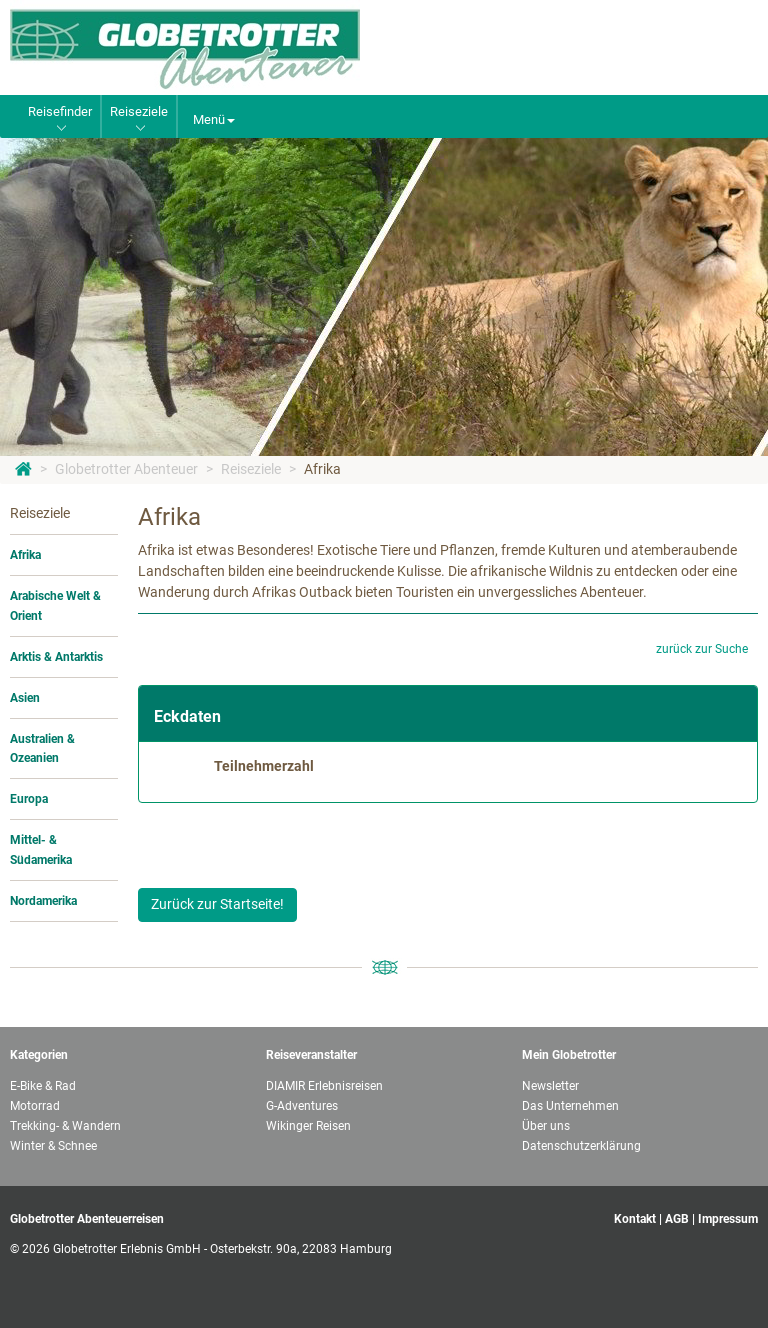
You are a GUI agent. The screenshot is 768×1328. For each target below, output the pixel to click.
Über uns (546, 1126)
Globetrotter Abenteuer (126, 469)
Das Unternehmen (570, 1106)
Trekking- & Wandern (65, 1126)
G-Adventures (302, 1106)
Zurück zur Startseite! (217, 904)
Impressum (728, 1219)
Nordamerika (43, 901)
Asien (25, 698)
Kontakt (635, 1219)
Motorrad (35, 1106)
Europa (29, 799)
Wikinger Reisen (308, 1126)
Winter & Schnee (53, 1146)
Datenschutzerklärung (581, 1146)
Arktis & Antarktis (56, 657)
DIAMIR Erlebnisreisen (324, 1086)
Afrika (322, 469)
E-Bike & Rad (43, 1086)
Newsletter (550, 1086)
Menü (214, 119)
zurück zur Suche (702, 649)
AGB (677, 1219)
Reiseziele (251, 469)
